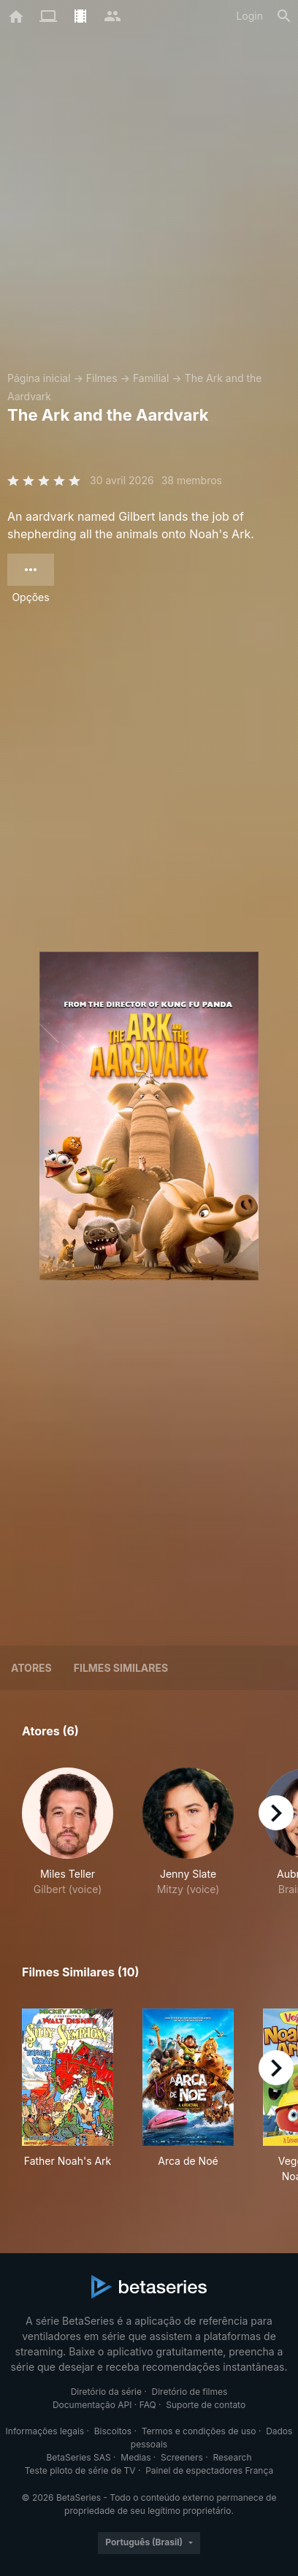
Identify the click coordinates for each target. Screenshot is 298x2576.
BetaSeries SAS (79, 2457)
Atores (31, 1668)
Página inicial (39, 378)
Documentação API (92, 2404)
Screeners (182, 2457)
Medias (135, 2457)
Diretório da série (106, 2391)
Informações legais (45, 2431)
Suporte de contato (205, 2404)
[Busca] (284, 16)
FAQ (148, 2404)
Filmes (102, 378)
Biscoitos (112, 2431)
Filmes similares (121, 1668)
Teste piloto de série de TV (80, 2470)
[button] (67, 1832)
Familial (151, 378)
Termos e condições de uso (199, 2431)
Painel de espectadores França (209, 2470)
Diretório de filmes (190, 2391)
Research (232, 2457)
